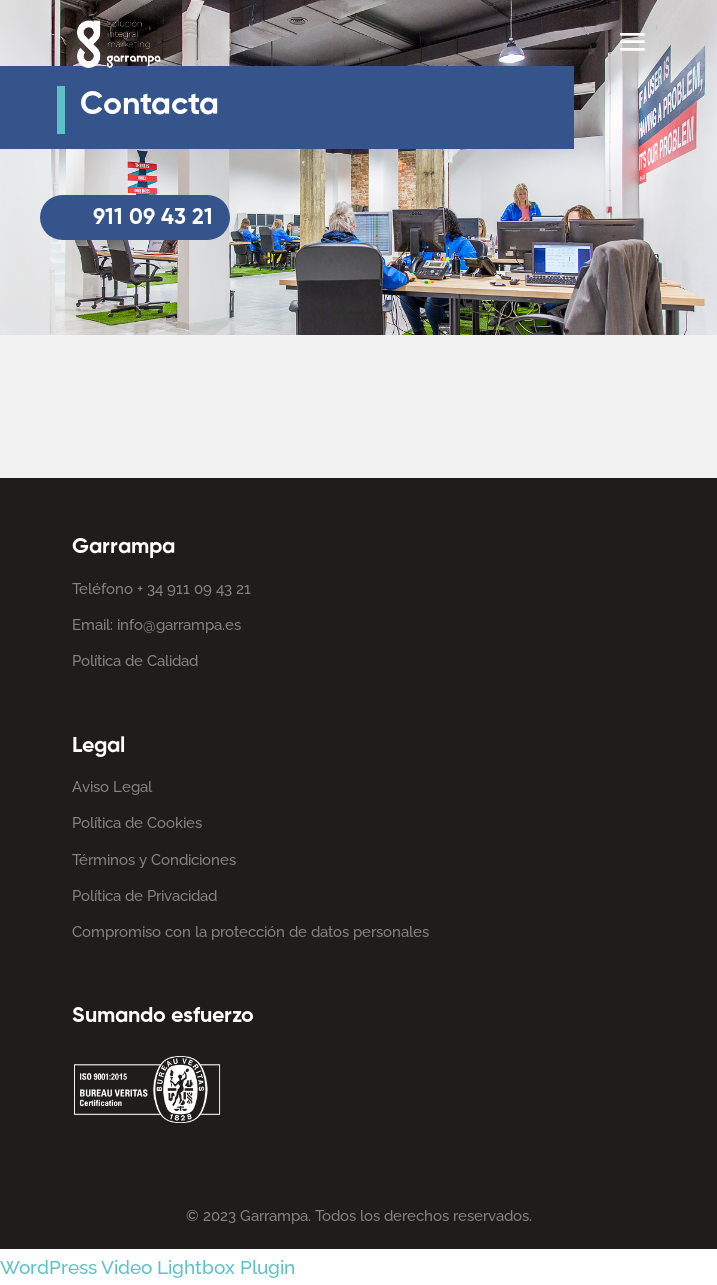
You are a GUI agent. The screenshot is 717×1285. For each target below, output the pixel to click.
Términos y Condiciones (154, 860)
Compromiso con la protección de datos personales (250, 932)
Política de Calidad (135, 661)
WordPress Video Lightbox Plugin (147, 1267)
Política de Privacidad (144, 896)
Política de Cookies (137, 823)
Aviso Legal (112, 787)
